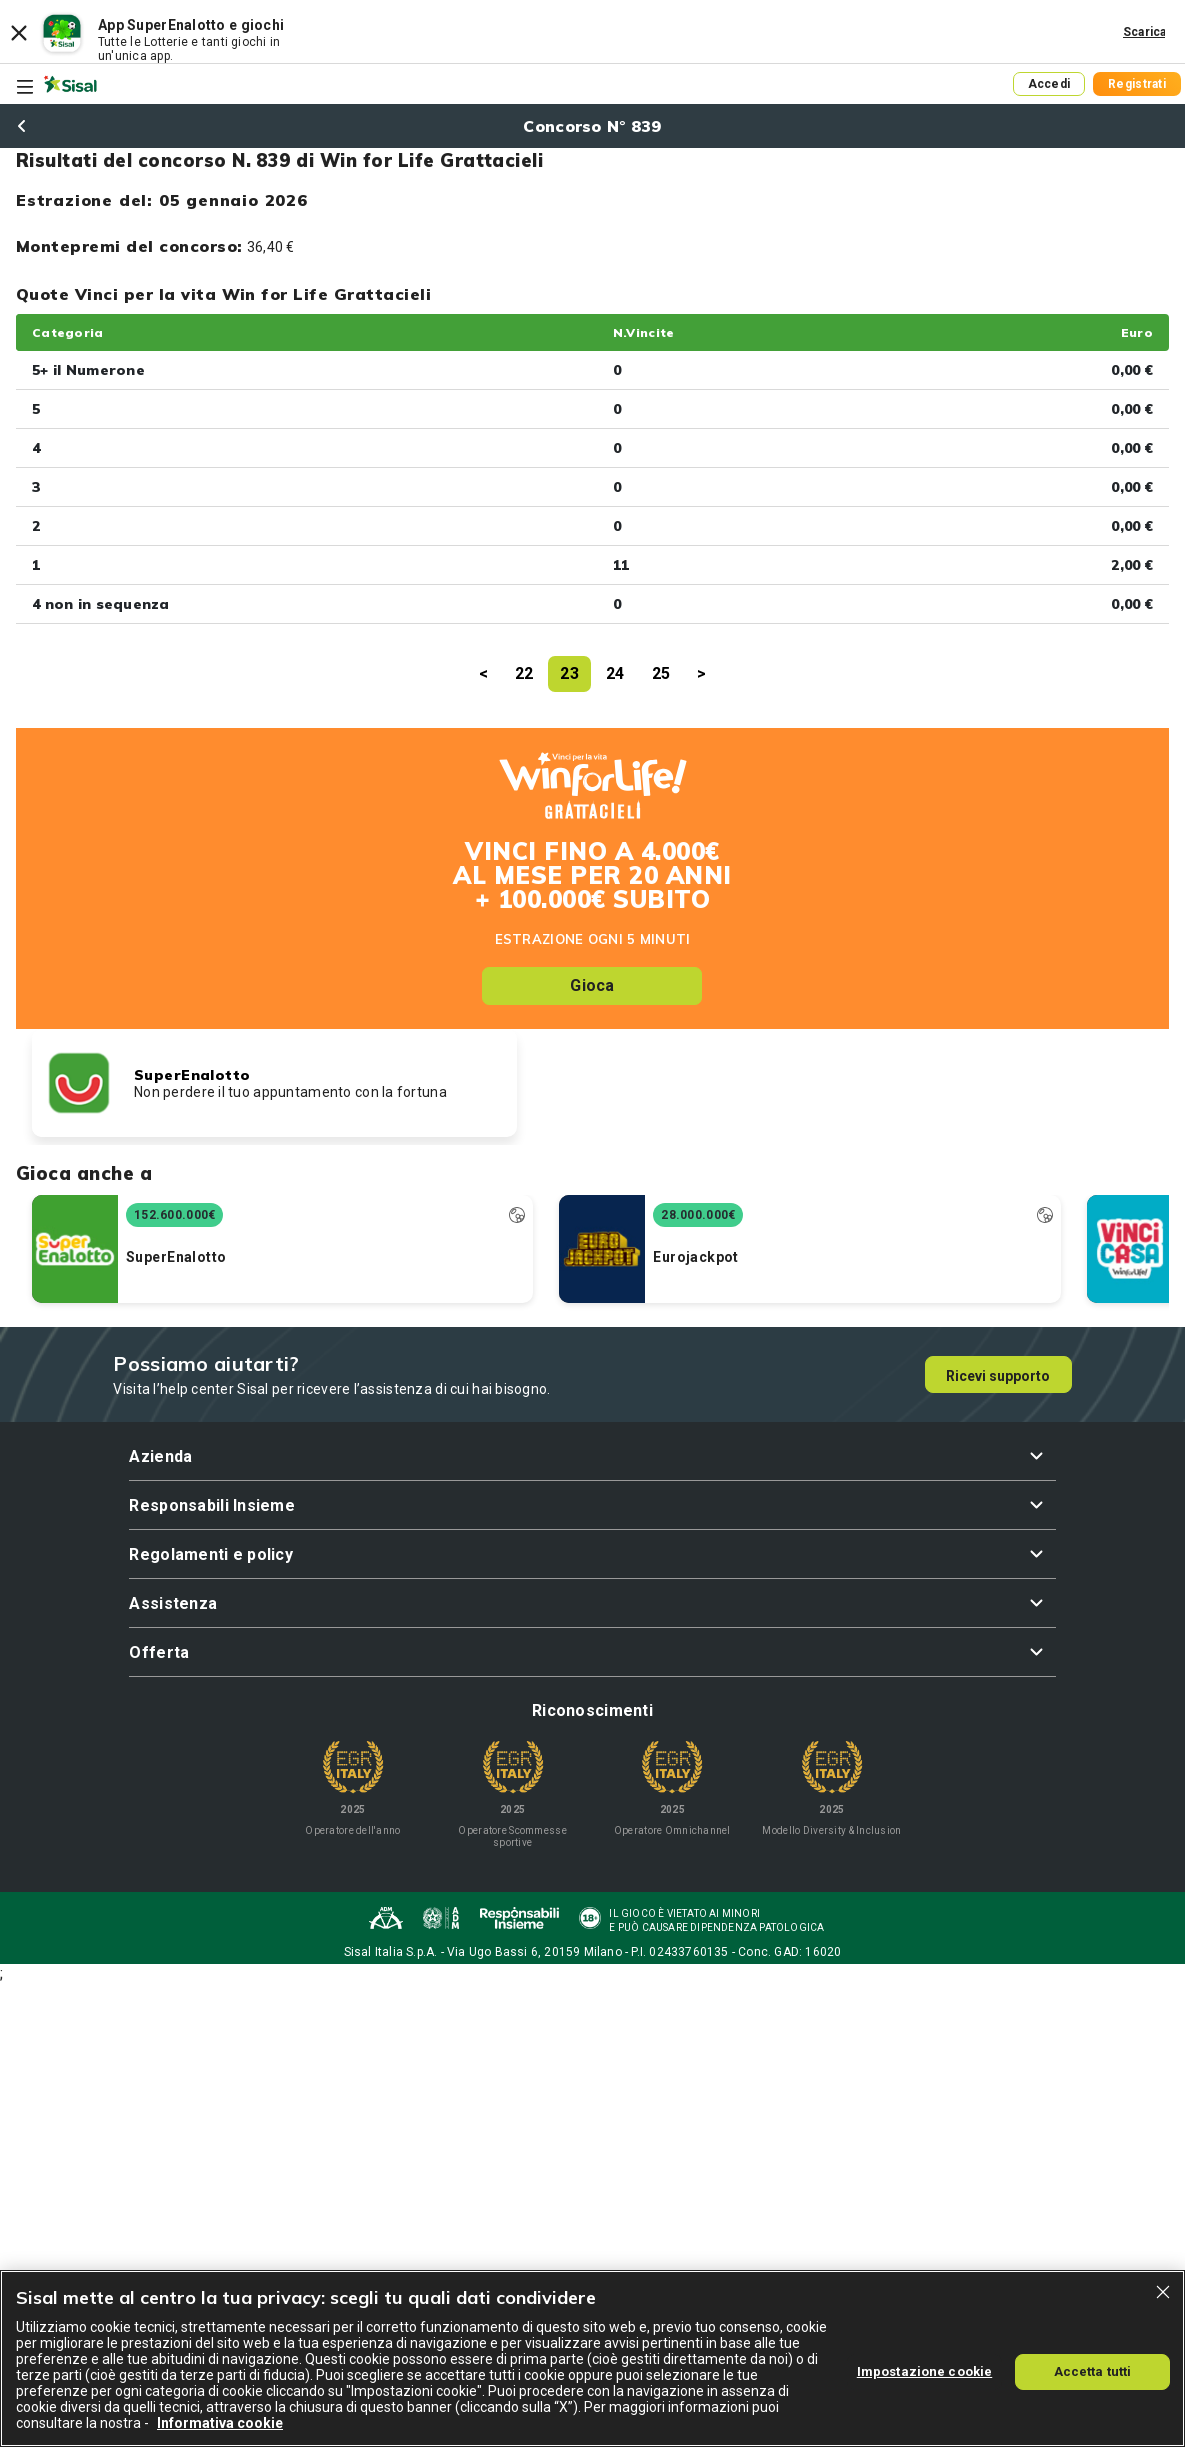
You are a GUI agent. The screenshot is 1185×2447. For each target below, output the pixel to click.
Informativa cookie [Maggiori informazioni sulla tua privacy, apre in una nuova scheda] (220, 2423)
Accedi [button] (1049, 84)
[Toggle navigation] (25, 87)
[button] (592, 1456)
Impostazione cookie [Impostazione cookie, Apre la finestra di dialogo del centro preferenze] (924, 2371)
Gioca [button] (592, 985)
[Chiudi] (1163, 2292)
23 (569, 673)
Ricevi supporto (998, 1376)
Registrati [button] (1137, 84)
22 (524, 673)
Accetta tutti (1093, 2371)
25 (661, 673)
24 (615, 673)
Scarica (1145, 32)
